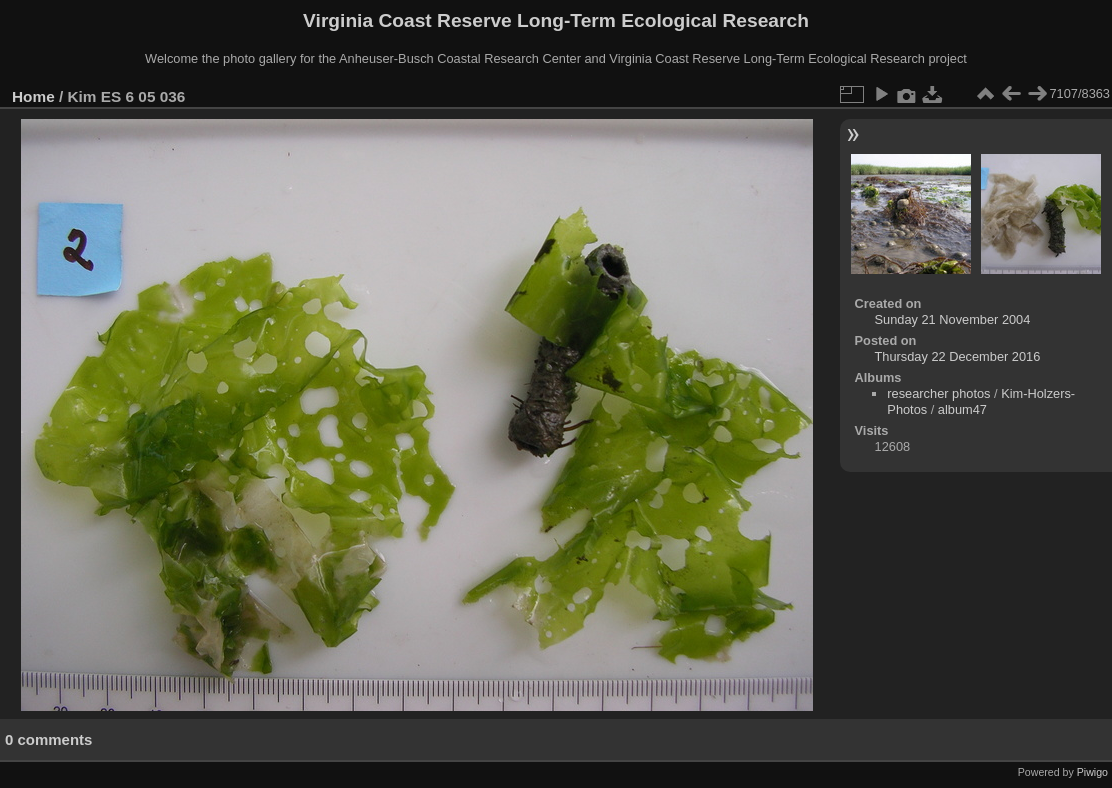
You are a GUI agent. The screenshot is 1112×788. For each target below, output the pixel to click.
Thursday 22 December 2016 (958, 356)
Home (33, 96)
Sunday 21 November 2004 (953, 319)
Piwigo (1092, 772)
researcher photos (938, 393)
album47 (962, 409)
